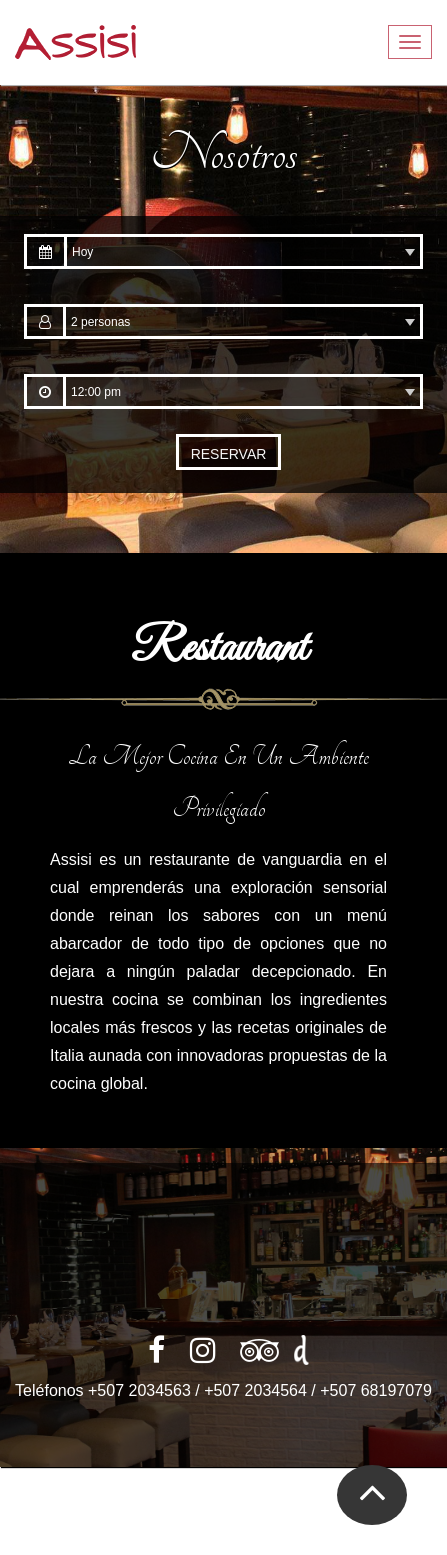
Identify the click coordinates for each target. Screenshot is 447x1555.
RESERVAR (229, 454)
